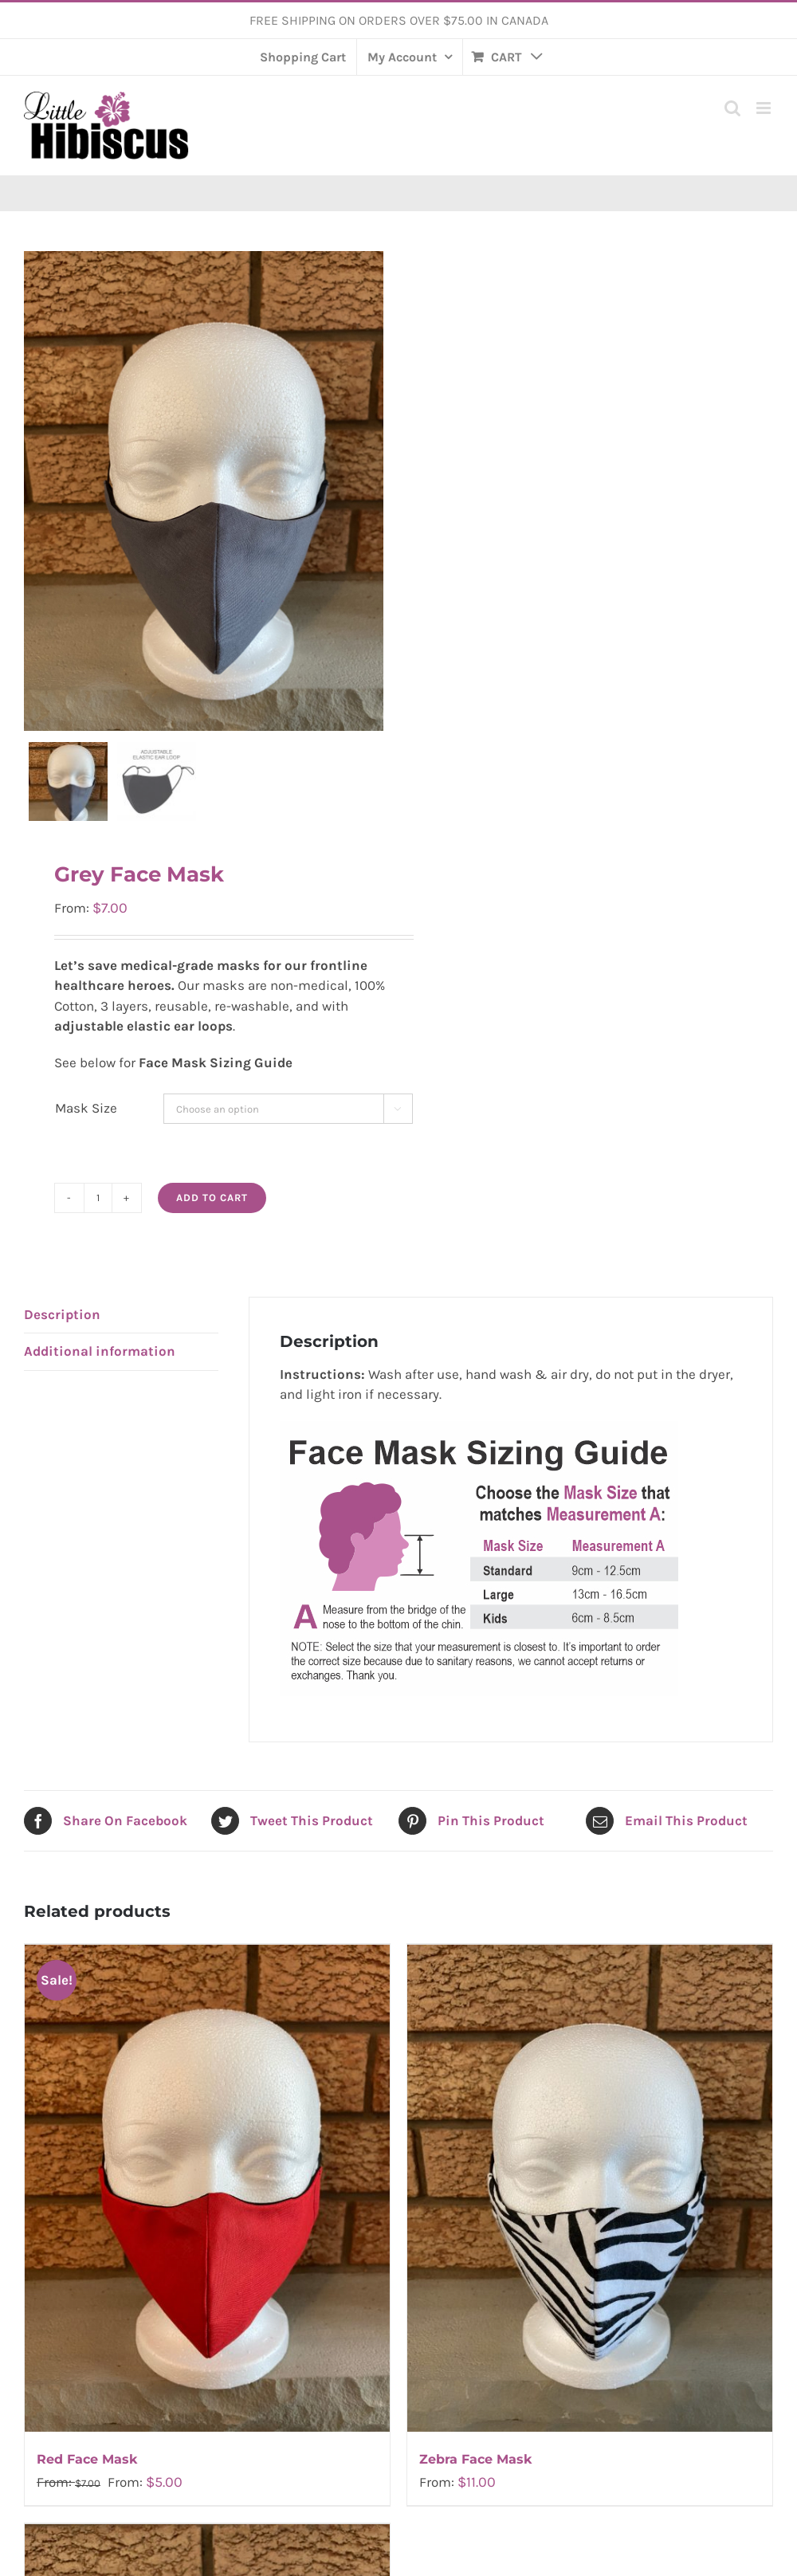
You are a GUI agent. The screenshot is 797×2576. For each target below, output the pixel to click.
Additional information (99, 1371)
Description (62, 1334)
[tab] (121, 1335)
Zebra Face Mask (475, 2479)
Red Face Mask (87, 2479)
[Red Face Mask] (207, 2208)
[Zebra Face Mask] (589, 2208)
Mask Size (86, 1128)
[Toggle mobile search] (732, 108)
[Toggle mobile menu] (764, 108)
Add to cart (212, 1217)
